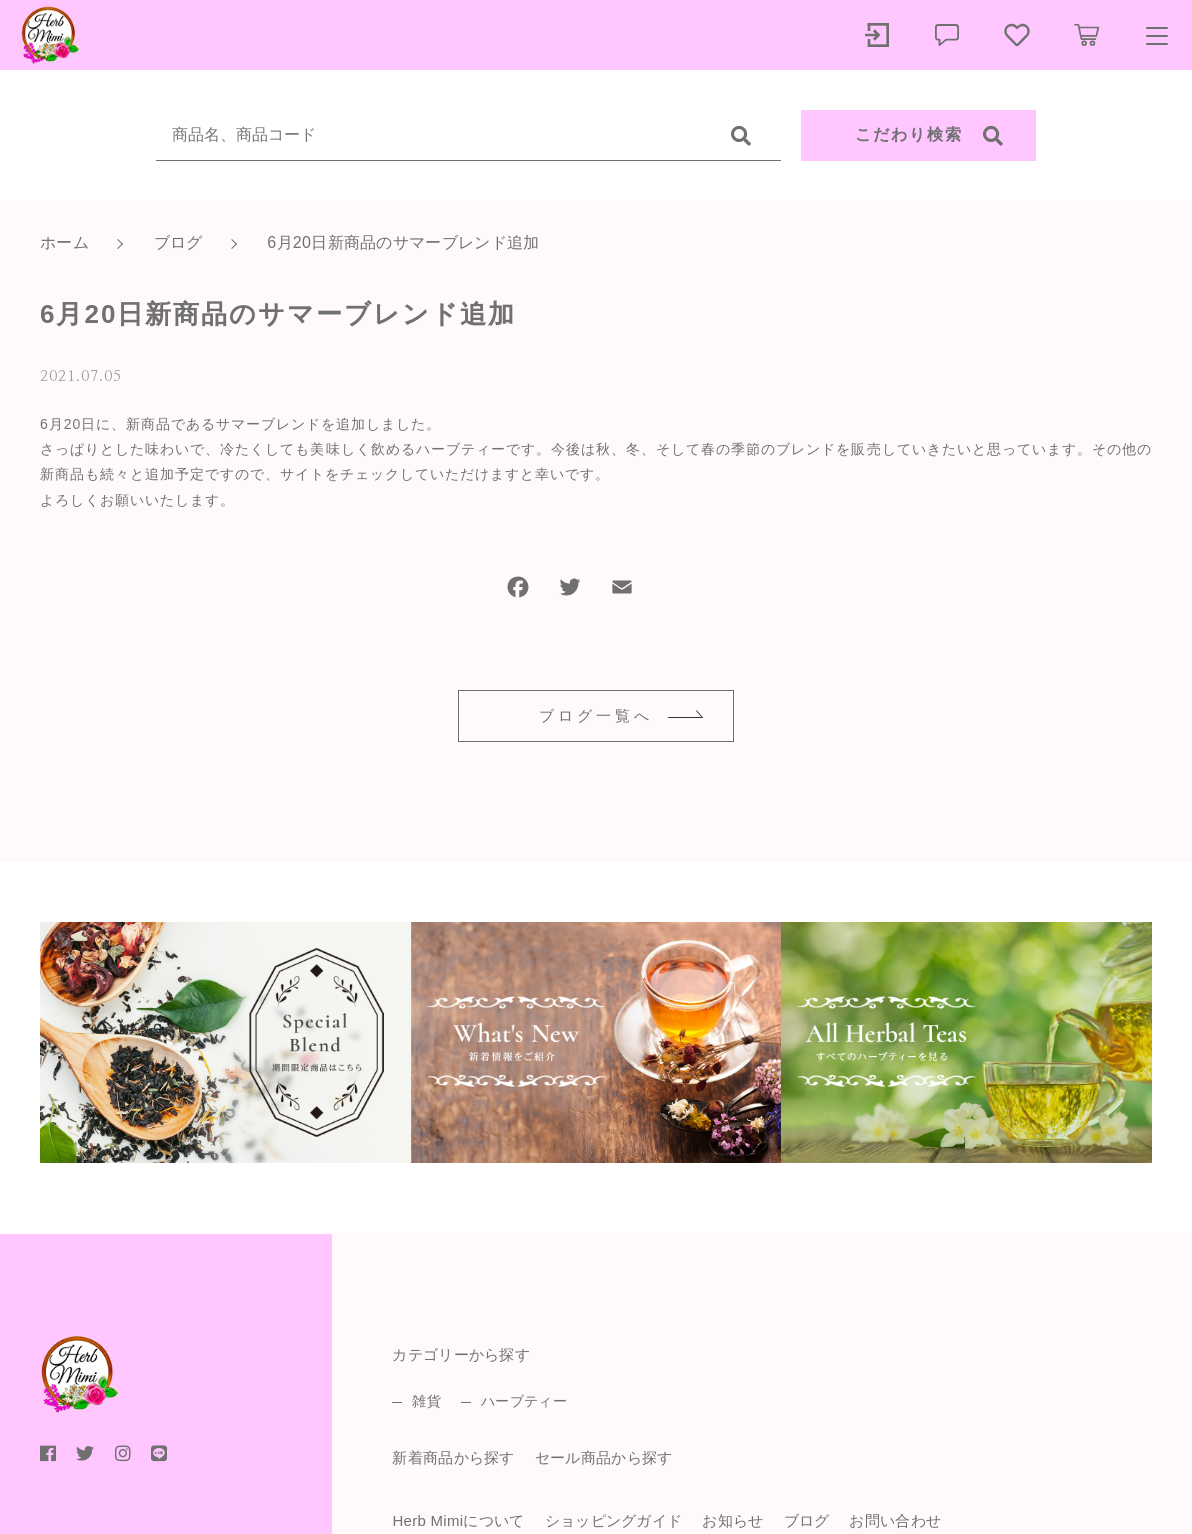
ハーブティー (524, 1401)
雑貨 (426, 1401)
